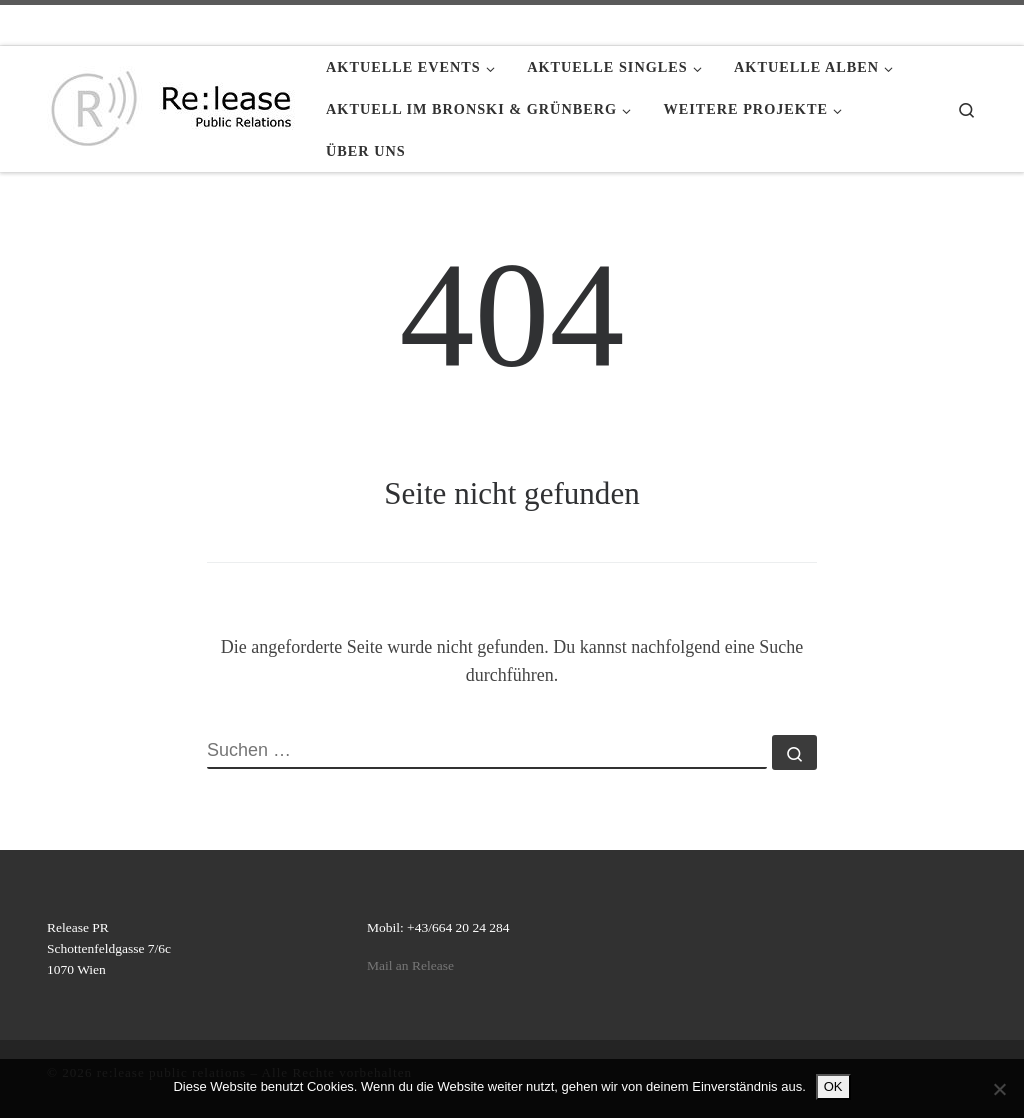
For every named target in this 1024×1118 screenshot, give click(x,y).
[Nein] (999, 1089)
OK (833, 1086)
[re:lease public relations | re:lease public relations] (171, 105)
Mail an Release (410, 965)
